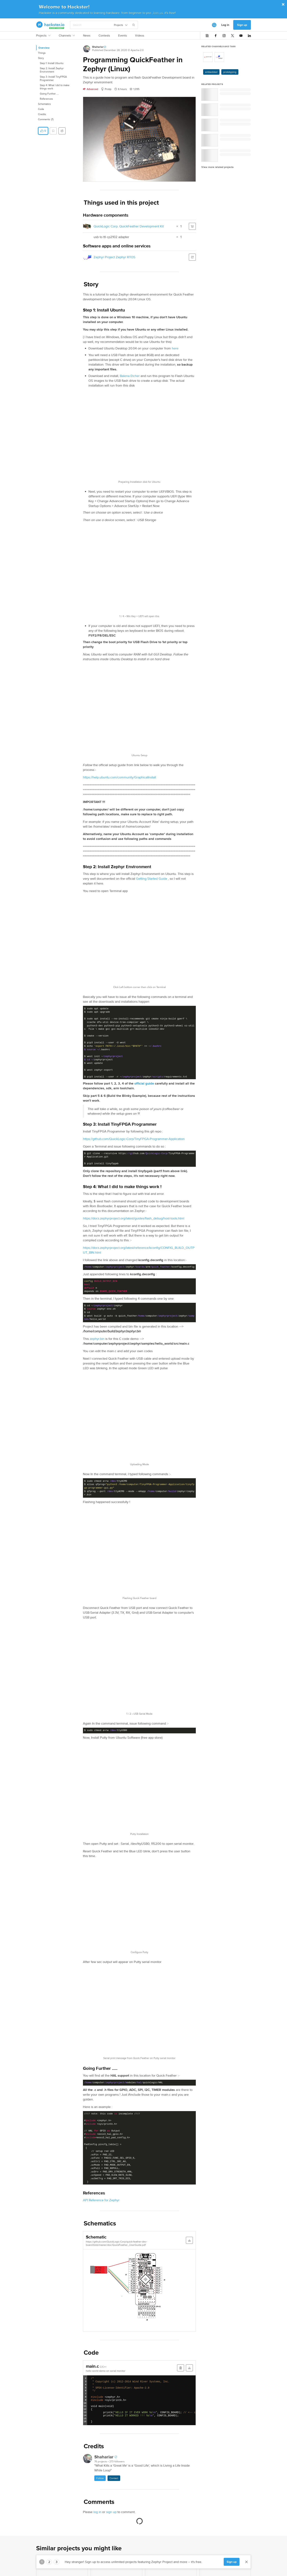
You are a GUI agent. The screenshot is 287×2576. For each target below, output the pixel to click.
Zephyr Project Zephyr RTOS (114, 257)
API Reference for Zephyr (101, 2200)
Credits (42, 114)
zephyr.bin (97, 1338)
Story (41, 58)
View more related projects (217, 167)
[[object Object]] (214, 25)
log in (97, 2512)
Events (122, 36)
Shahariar (97, 46)
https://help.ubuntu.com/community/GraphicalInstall (119, 777)
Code (41, 109)
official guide (144, 1083)
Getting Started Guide (152, 878)
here (175, 348)
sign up (111, 2512)
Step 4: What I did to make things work (54, 86)
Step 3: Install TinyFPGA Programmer (53, 78)
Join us (158, 12)
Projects (43, 36)
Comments (45, 119)
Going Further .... (49, 93)
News (86, 36)
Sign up (242, 25)
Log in (225, 25)
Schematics (44, 104)
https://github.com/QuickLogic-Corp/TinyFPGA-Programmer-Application (134, 1138)
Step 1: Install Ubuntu (51, 63)
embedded (211, 72)
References (46, 99)
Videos (139, 36)
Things (42, 53)
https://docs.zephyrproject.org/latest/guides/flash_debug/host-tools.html (133, 1218)
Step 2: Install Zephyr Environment (52, 69)
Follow (100, 2478)
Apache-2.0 (137, 50)
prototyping (229, 72)
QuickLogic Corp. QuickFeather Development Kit (129, 226)
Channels (67, 36)
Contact (114, 2478)
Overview (44, 48)
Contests (104, 36)
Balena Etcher (130, 376)
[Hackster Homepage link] (50, 25)
